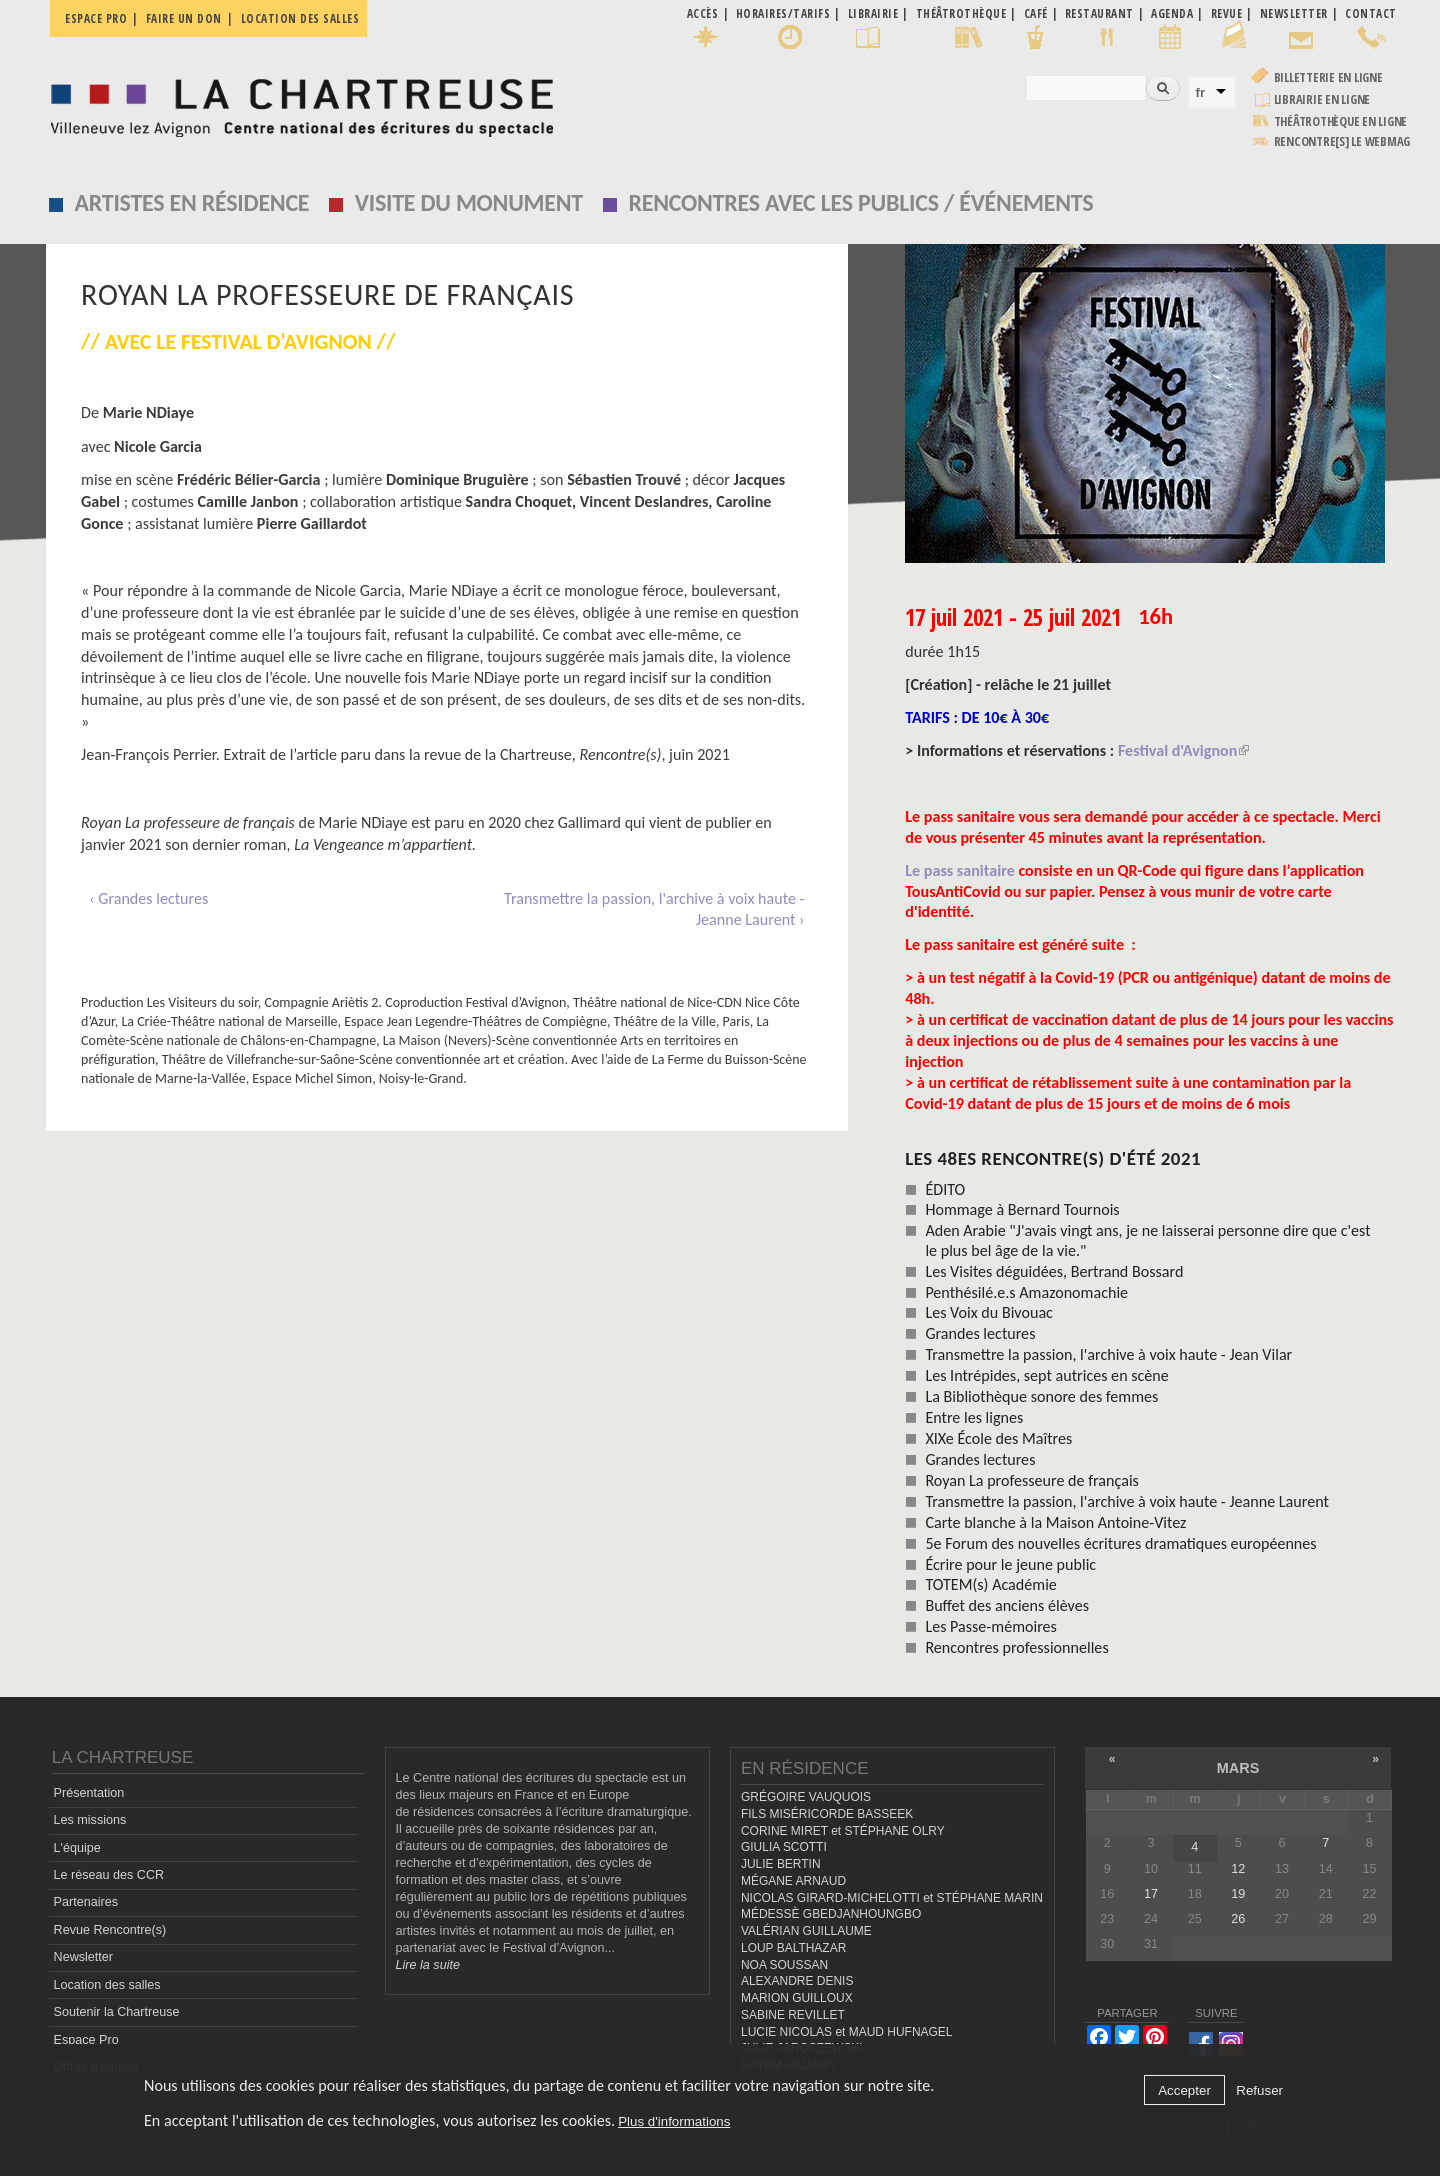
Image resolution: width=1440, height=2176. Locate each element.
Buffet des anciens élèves (1007, 1605)
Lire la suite (428, 1965)
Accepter (1184, 2090)
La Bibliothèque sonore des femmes (1041, 1396)
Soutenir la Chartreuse (117, 2012)
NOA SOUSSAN (784, 1965)
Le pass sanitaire (961, 870)
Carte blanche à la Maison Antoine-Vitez (1055, 1522)
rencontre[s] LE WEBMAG (1342, 141)
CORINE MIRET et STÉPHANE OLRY (843, 1831)
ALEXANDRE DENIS (797, 1981)
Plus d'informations (674, 2121)
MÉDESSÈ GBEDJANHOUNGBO (831, 1914)
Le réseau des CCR (109, 1875)
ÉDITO (945, 1189)
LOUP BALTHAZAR (793, 1948)
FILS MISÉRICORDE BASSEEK (827, 1814)
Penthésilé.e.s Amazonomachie (1026, 1292)
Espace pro (96, 18)
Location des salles (300, 18)
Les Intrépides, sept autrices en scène (1046, 1375)
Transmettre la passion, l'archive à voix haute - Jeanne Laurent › (654, 909)
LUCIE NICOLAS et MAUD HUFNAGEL (847, 2032)
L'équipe (77, 1848)
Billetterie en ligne (1328, 77)
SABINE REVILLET (793, 2015)
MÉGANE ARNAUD (793, 1881)
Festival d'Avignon (1183, 750)
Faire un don (184, 18)
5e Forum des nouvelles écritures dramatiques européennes (1120, 1543)
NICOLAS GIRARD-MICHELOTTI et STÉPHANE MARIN (892, 1898)
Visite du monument (469, 202)
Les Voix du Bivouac (989, 1312)
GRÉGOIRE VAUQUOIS (806, 1797)
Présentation (89, 1793)
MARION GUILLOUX (797, 1998)
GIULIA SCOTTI (784, 1847)
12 (1238, 1869)
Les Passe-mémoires (991, 1626)
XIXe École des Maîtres (998, 1438)
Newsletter (84, 1957)
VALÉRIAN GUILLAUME (806, 1931)
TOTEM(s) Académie (990, 1584)
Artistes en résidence (192, 202)
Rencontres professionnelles (1016, 1647)
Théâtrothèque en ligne (1341, 121)
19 (1238, 1894)
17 (1151, 1894)
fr (1201, 92)
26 (1238, 1919)
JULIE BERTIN (781, 1864)
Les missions (90, 1820)
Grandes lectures (980, 1333)
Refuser (1259, 2090)
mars (1238, 1768)
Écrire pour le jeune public (1010, 1564)
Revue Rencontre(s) (110, 1930)
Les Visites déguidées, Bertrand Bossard (1054, 1271)
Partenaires (86, 1902)
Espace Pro (86, 2040)
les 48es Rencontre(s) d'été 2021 (1053, 1158)
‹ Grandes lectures (148, 898)
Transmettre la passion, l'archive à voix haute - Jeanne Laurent (1126, 1501)
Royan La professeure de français (1032, 1480)
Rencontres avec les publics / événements (860, 202)
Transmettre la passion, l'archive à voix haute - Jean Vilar (1108, 1354)
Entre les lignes (974, 1417)
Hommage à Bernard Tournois (1022, 1209)
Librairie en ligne (1322, 99)
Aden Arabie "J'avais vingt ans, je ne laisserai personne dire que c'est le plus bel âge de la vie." (1147, 1240)
